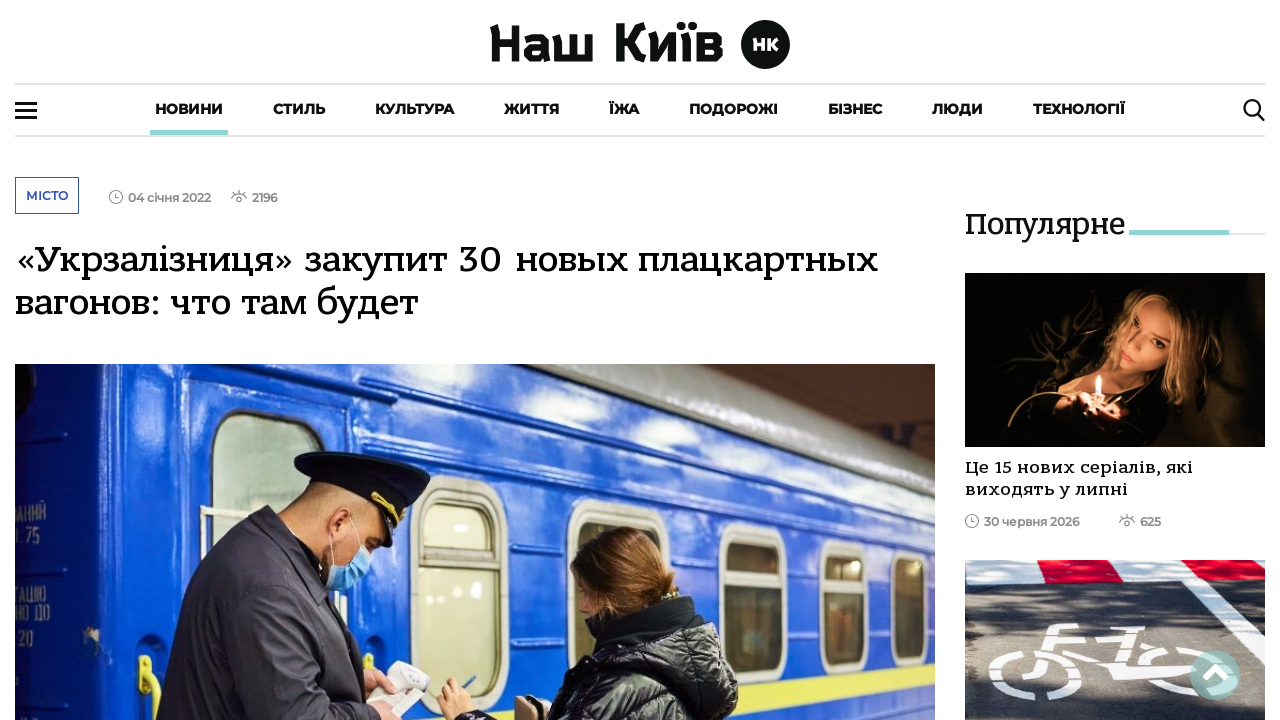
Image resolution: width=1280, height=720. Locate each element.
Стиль (299, 109)
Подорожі (733, 109)
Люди (957, 109)
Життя (531, 109)
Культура (414, 109)
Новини (189, 109)
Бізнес (855, 109)
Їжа (624, 109)
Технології (1079, 109)
